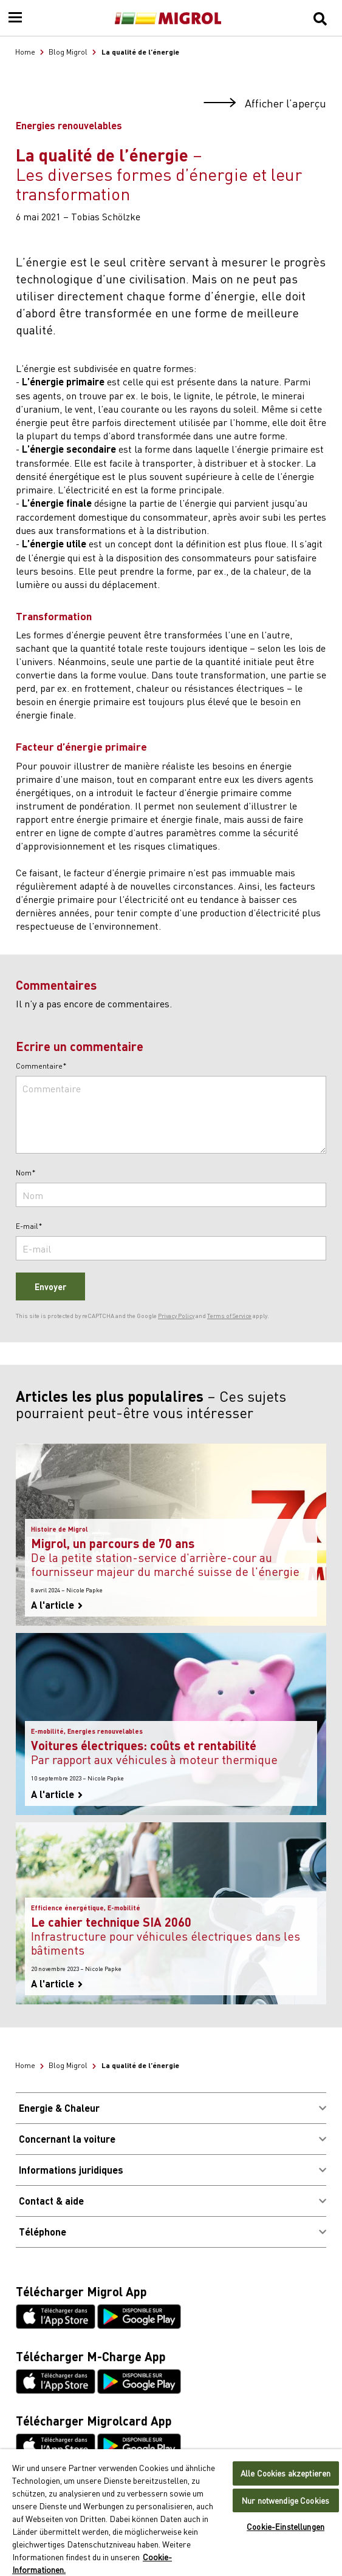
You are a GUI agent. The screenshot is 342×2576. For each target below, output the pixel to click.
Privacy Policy (176, 1315)
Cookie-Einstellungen (285, 2526)
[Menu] (15, 18)
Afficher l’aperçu (264, 103)
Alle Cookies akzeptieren (285, 2473)
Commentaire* (41, 1066)
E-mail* (29, 1226)
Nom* (26, 1173)
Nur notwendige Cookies (285, 2500)
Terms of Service (229, 1315)
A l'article (57, 1605)
